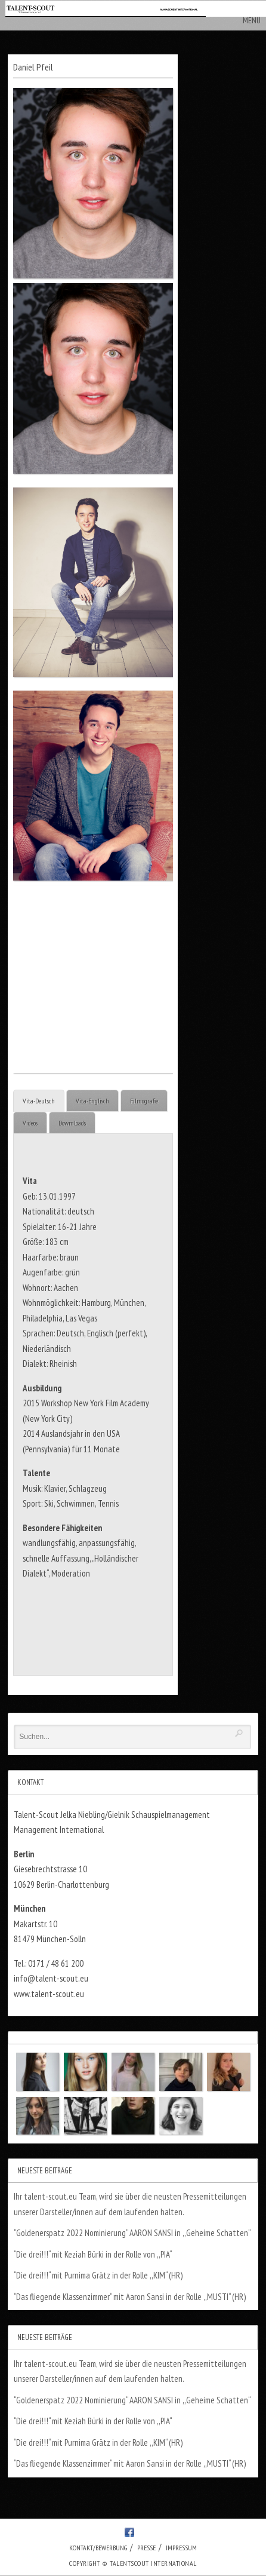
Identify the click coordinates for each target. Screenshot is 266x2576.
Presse (146, 2547)
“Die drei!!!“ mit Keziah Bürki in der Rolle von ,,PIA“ (93, 2254)
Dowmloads (72, 1122)
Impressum (181, 2547)
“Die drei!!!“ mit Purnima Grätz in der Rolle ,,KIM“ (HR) (98, 2275)
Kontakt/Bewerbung (98, 2547)
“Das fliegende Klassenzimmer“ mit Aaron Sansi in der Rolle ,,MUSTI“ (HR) (130, 2296)
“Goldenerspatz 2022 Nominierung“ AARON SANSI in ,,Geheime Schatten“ (132, 2232)
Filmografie (144, 1100)
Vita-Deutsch (39, 1100)
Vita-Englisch (92, 1100)
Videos (30, 1122)
